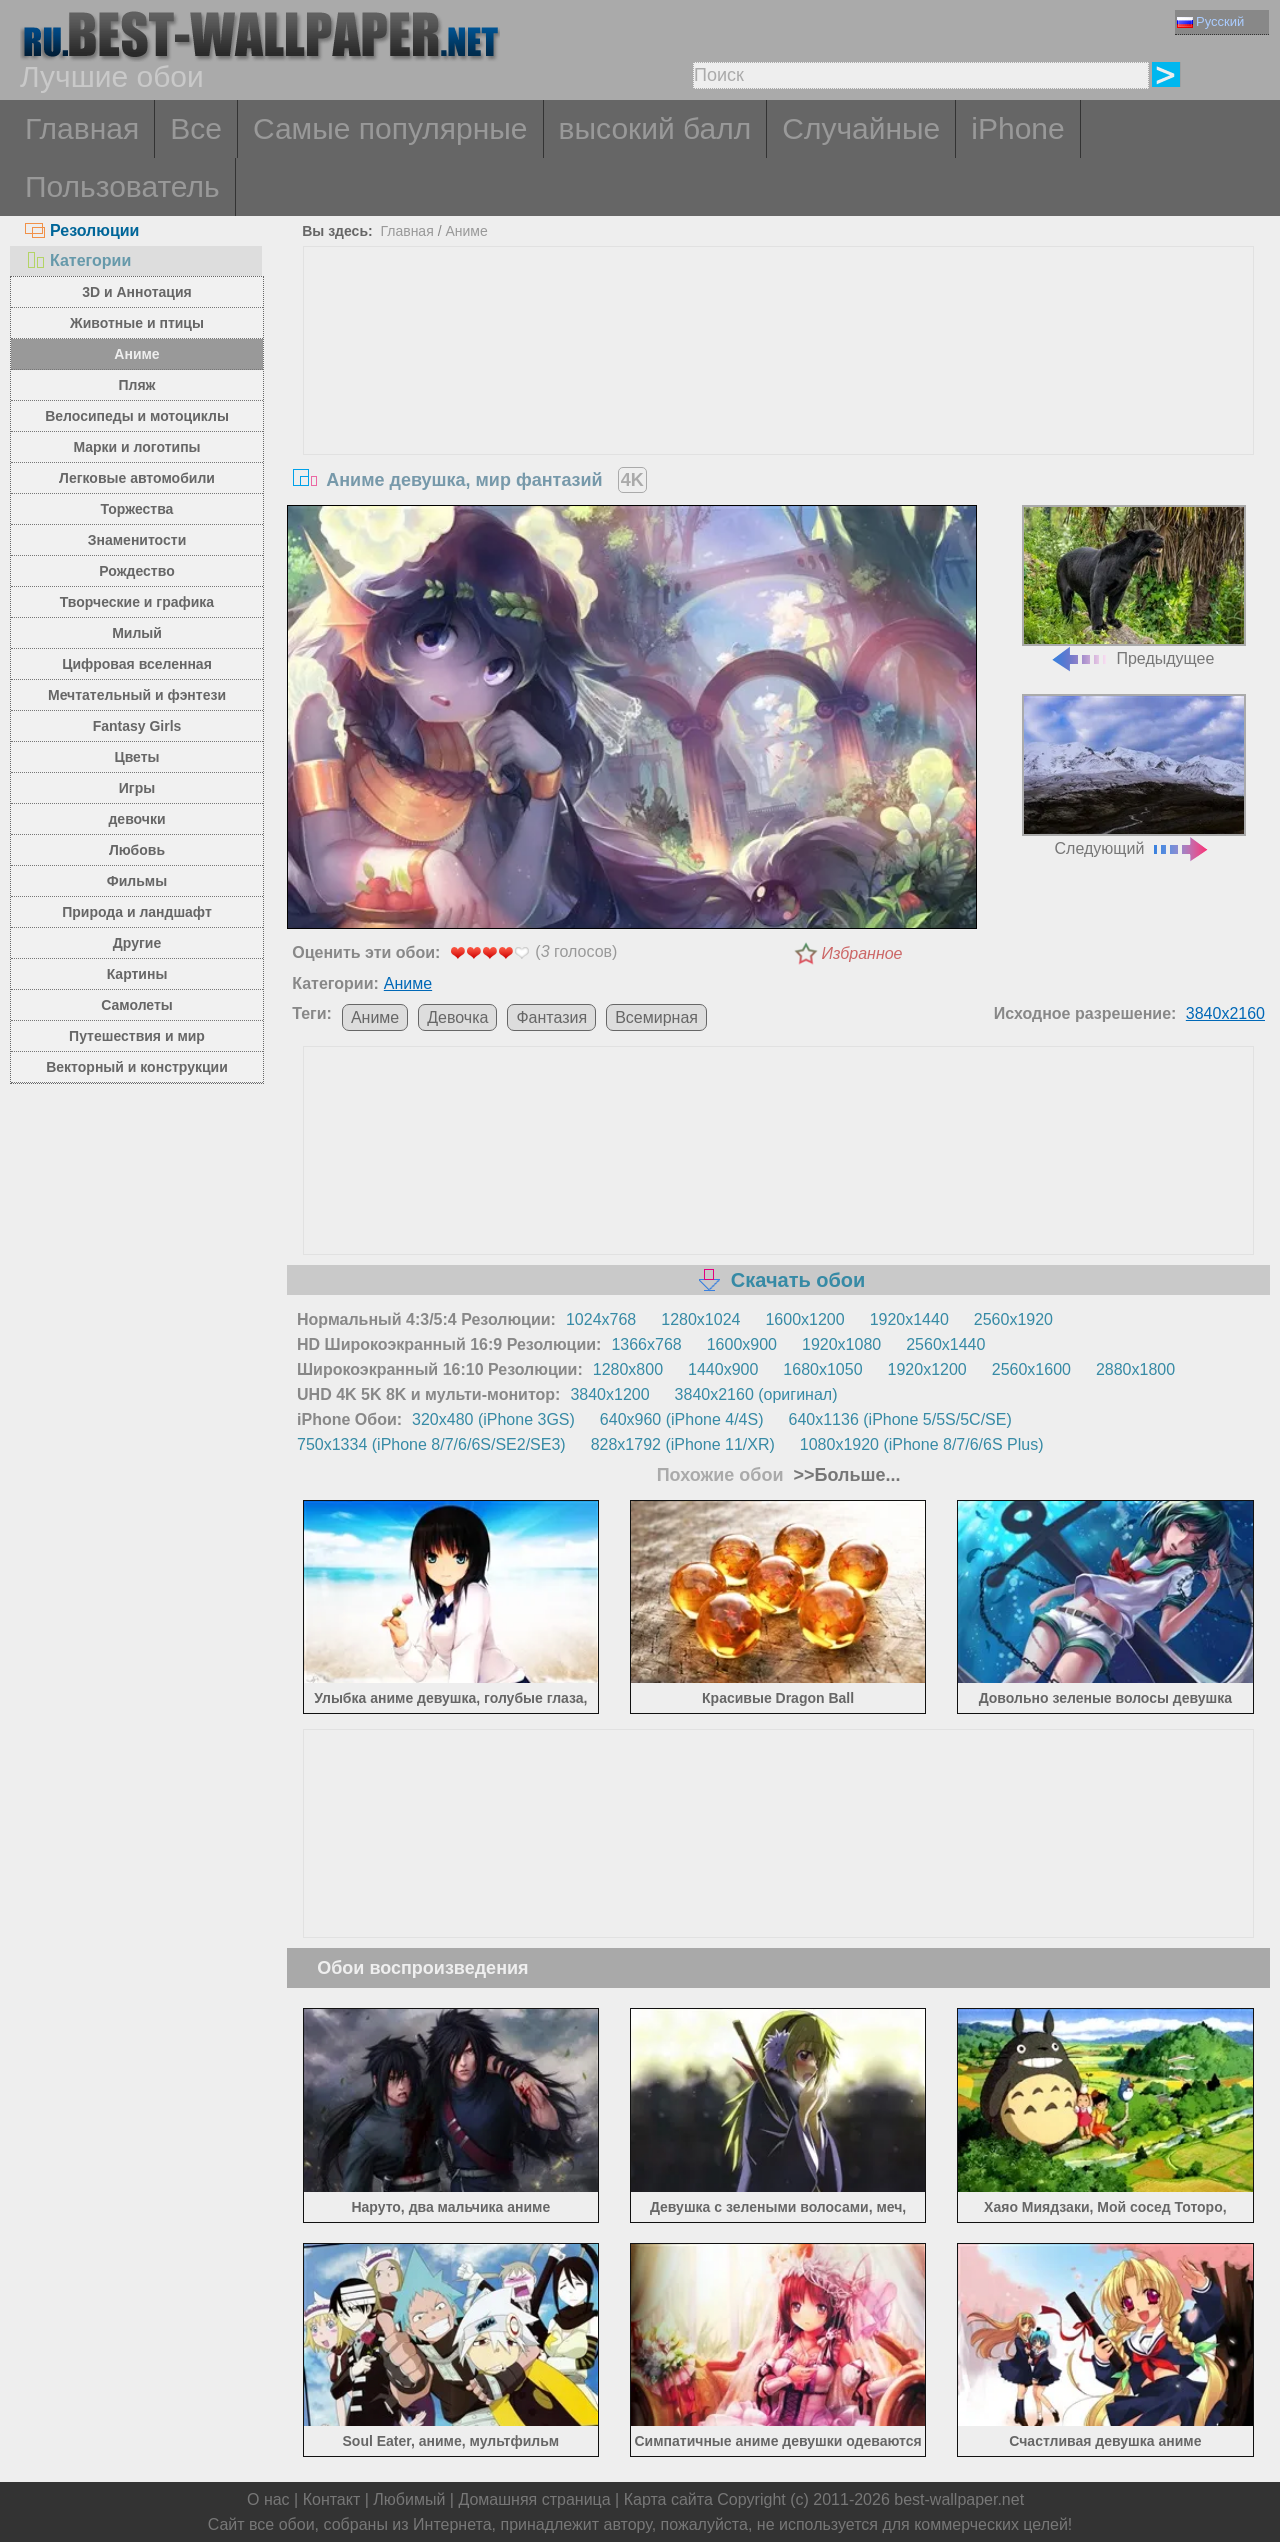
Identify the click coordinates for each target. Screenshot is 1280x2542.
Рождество (136, 571)
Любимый (409, 2499)
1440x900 (723, 1369)
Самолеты (137, 1005)
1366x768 (646, 1344)
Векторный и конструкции (137, 1067)
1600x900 (742, 1344)
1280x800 (628, 1369)
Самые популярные (390, 128)
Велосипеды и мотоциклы (137, 416)
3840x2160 (1225, 1013)
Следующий (1134, 775)
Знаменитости (137, 540)
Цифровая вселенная (137, 664)
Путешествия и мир (137, 1036)
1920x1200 (927, 1369)
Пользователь (122, 186)
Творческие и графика (137, 602)
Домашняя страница (534, 2499)
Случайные (861, 128)
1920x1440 (909, 1319)
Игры (137, 788)
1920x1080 (841, 1344)
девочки (136, 819)
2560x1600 (1031, 1369)
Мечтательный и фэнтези (137, 695)
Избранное (862, 953)
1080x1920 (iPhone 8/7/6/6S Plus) (922, 1444)
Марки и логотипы (136, 447)
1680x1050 (822, 1369)
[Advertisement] (779, 397)
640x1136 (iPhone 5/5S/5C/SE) (900, 1419)
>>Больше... (845, 1475)
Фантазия (551, 1017)
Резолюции (82, 230)
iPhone (1017, 128)
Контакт (332, 2499)
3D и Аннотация (137, 292)
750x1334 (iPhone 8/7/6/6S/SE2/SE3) (431, 1444)
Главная (82, 128)
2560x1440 (945, 1344)
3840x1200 (609, 1394)
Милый (137, 633)
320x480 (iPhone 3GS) (493, 1419)
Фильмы (137, 881)
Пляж (136, 385)
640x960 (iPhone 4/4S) (682, 1419)
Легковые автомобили (137, 478)
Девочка (457, 1017)
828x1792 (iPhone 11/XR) (683, 1444)
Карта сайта (668, 2499)
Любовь (137, 850)
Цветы (136, 757)
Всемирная (656, 1017)
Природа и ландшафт (137, 912)
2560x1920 (1013, 1319)
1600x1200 (804, 1319)
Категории (78, 260)
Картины (137, 974)
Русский (1210, 21)
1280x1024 (700, 1319)
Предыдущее (1134, 586)
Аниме (136, 354)
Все (196, 128)
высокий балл (655, 128)
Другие (137, 943)
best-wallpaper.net (959, 2499)
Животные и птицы (137, 323)
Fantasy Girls (137, 726)
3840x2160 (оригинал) (756, 1394)
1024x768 (601, 1319)
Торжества (137, 509)
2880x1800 (1135, 1369)
